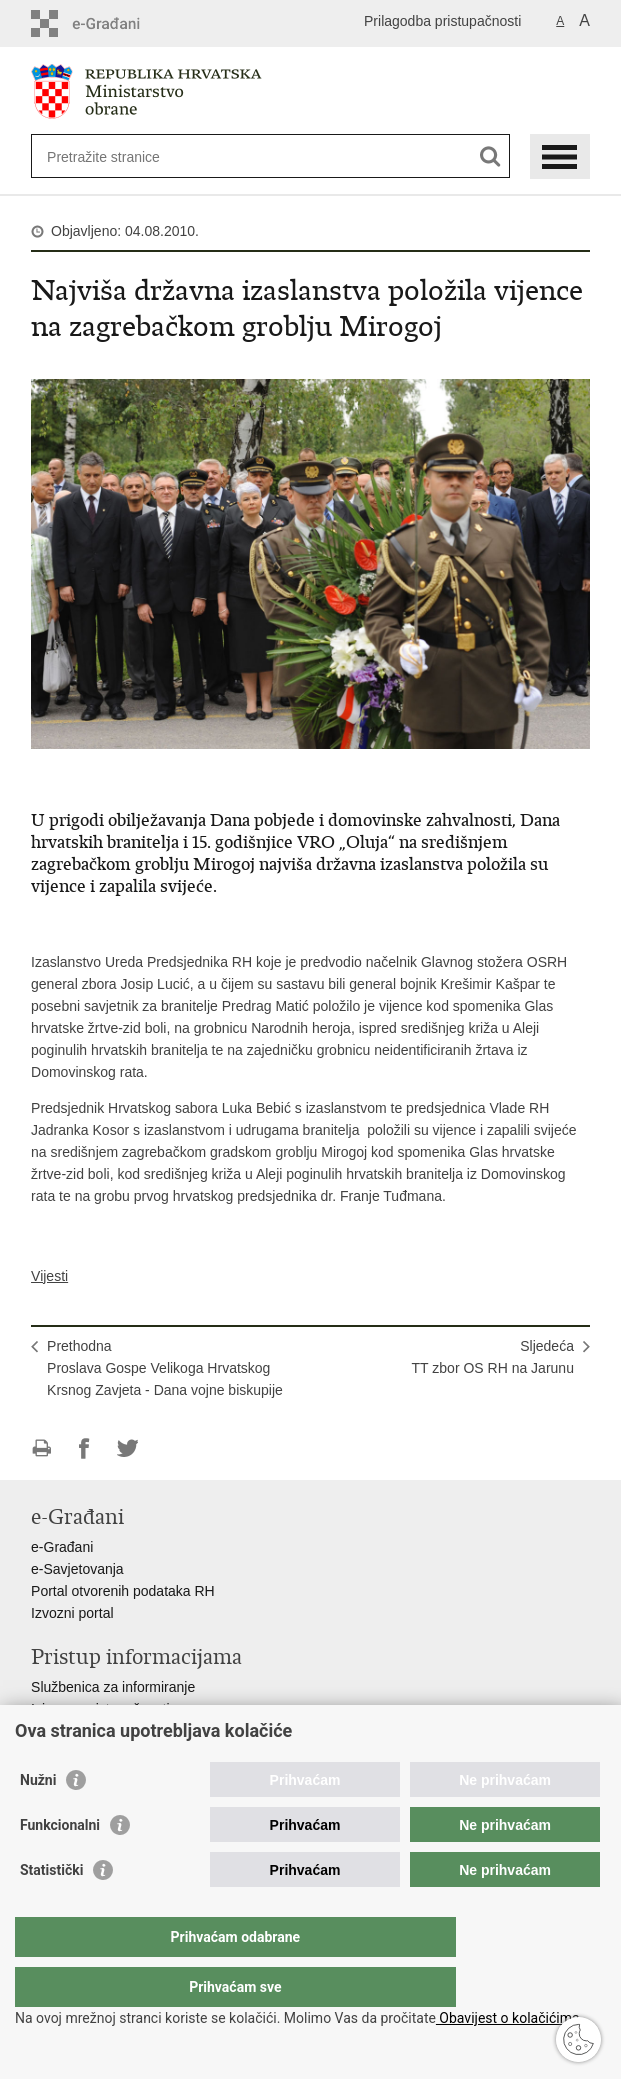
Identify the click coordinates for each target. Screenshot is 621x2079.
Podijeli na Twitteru (127, 1448)
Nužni (38, 1820)
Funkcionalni (60, 1865)
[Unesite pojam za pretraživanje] (119, 156)
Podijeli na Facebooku (84, 1448)
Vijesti (49, 1276)
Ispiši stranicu (41, 1448)
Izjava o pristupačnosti (100, 1709)
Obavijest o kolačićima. (509, 2018)
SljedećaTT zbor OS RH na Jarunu (493, 1357)
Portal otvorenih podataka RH (123, 1591)
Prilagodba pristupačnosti (442, 21)
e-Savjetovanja (77, 1569)
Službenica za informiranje (113, 1687)
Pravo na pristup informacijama (127, 1731)
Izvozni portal (72, 1613)
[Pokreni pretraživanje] (490, 156)
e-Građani (62, 1547)
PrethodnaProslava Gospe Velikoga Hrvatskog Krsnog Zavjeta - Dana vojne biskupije (165, 1368)
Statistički (51, 1910)
